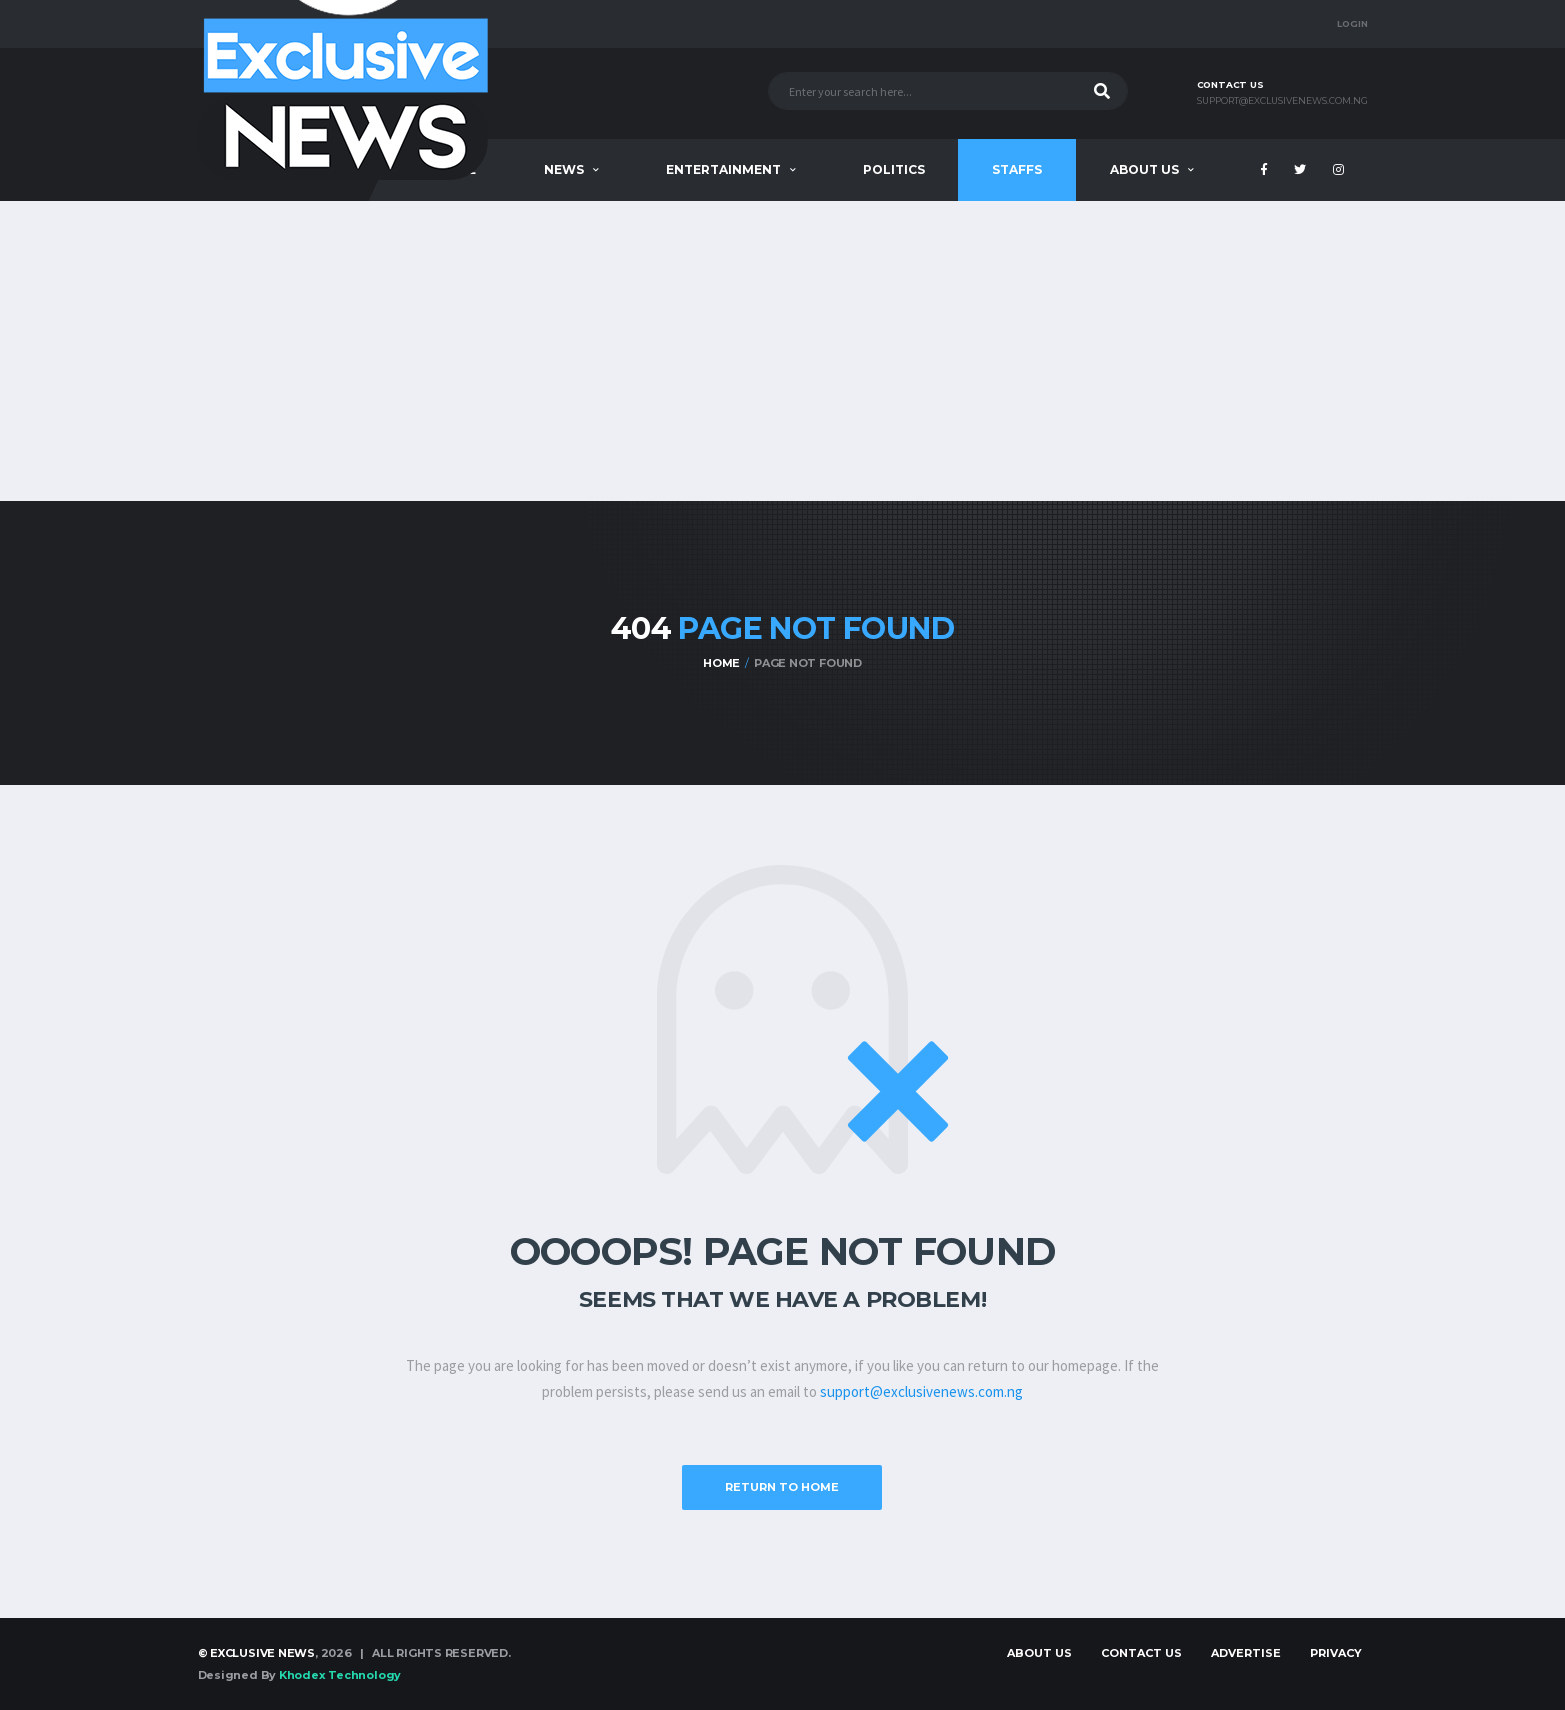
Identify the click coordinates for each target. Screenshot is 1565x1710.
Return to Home (782, 1487)
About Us (1144, 169)
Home (721, 663)
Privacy (1336, 1653)
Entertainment (723, 169)
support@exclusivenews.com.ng (1282, 101)
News (564, 169)
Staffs (1017, 169)
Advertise (1246, 1653)
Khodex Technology (340, 1675)
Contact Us (1141, 1653)
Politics (894, 169)
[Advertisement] (783, 351)
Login (1352, 23)
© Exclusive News (256, 1653)
